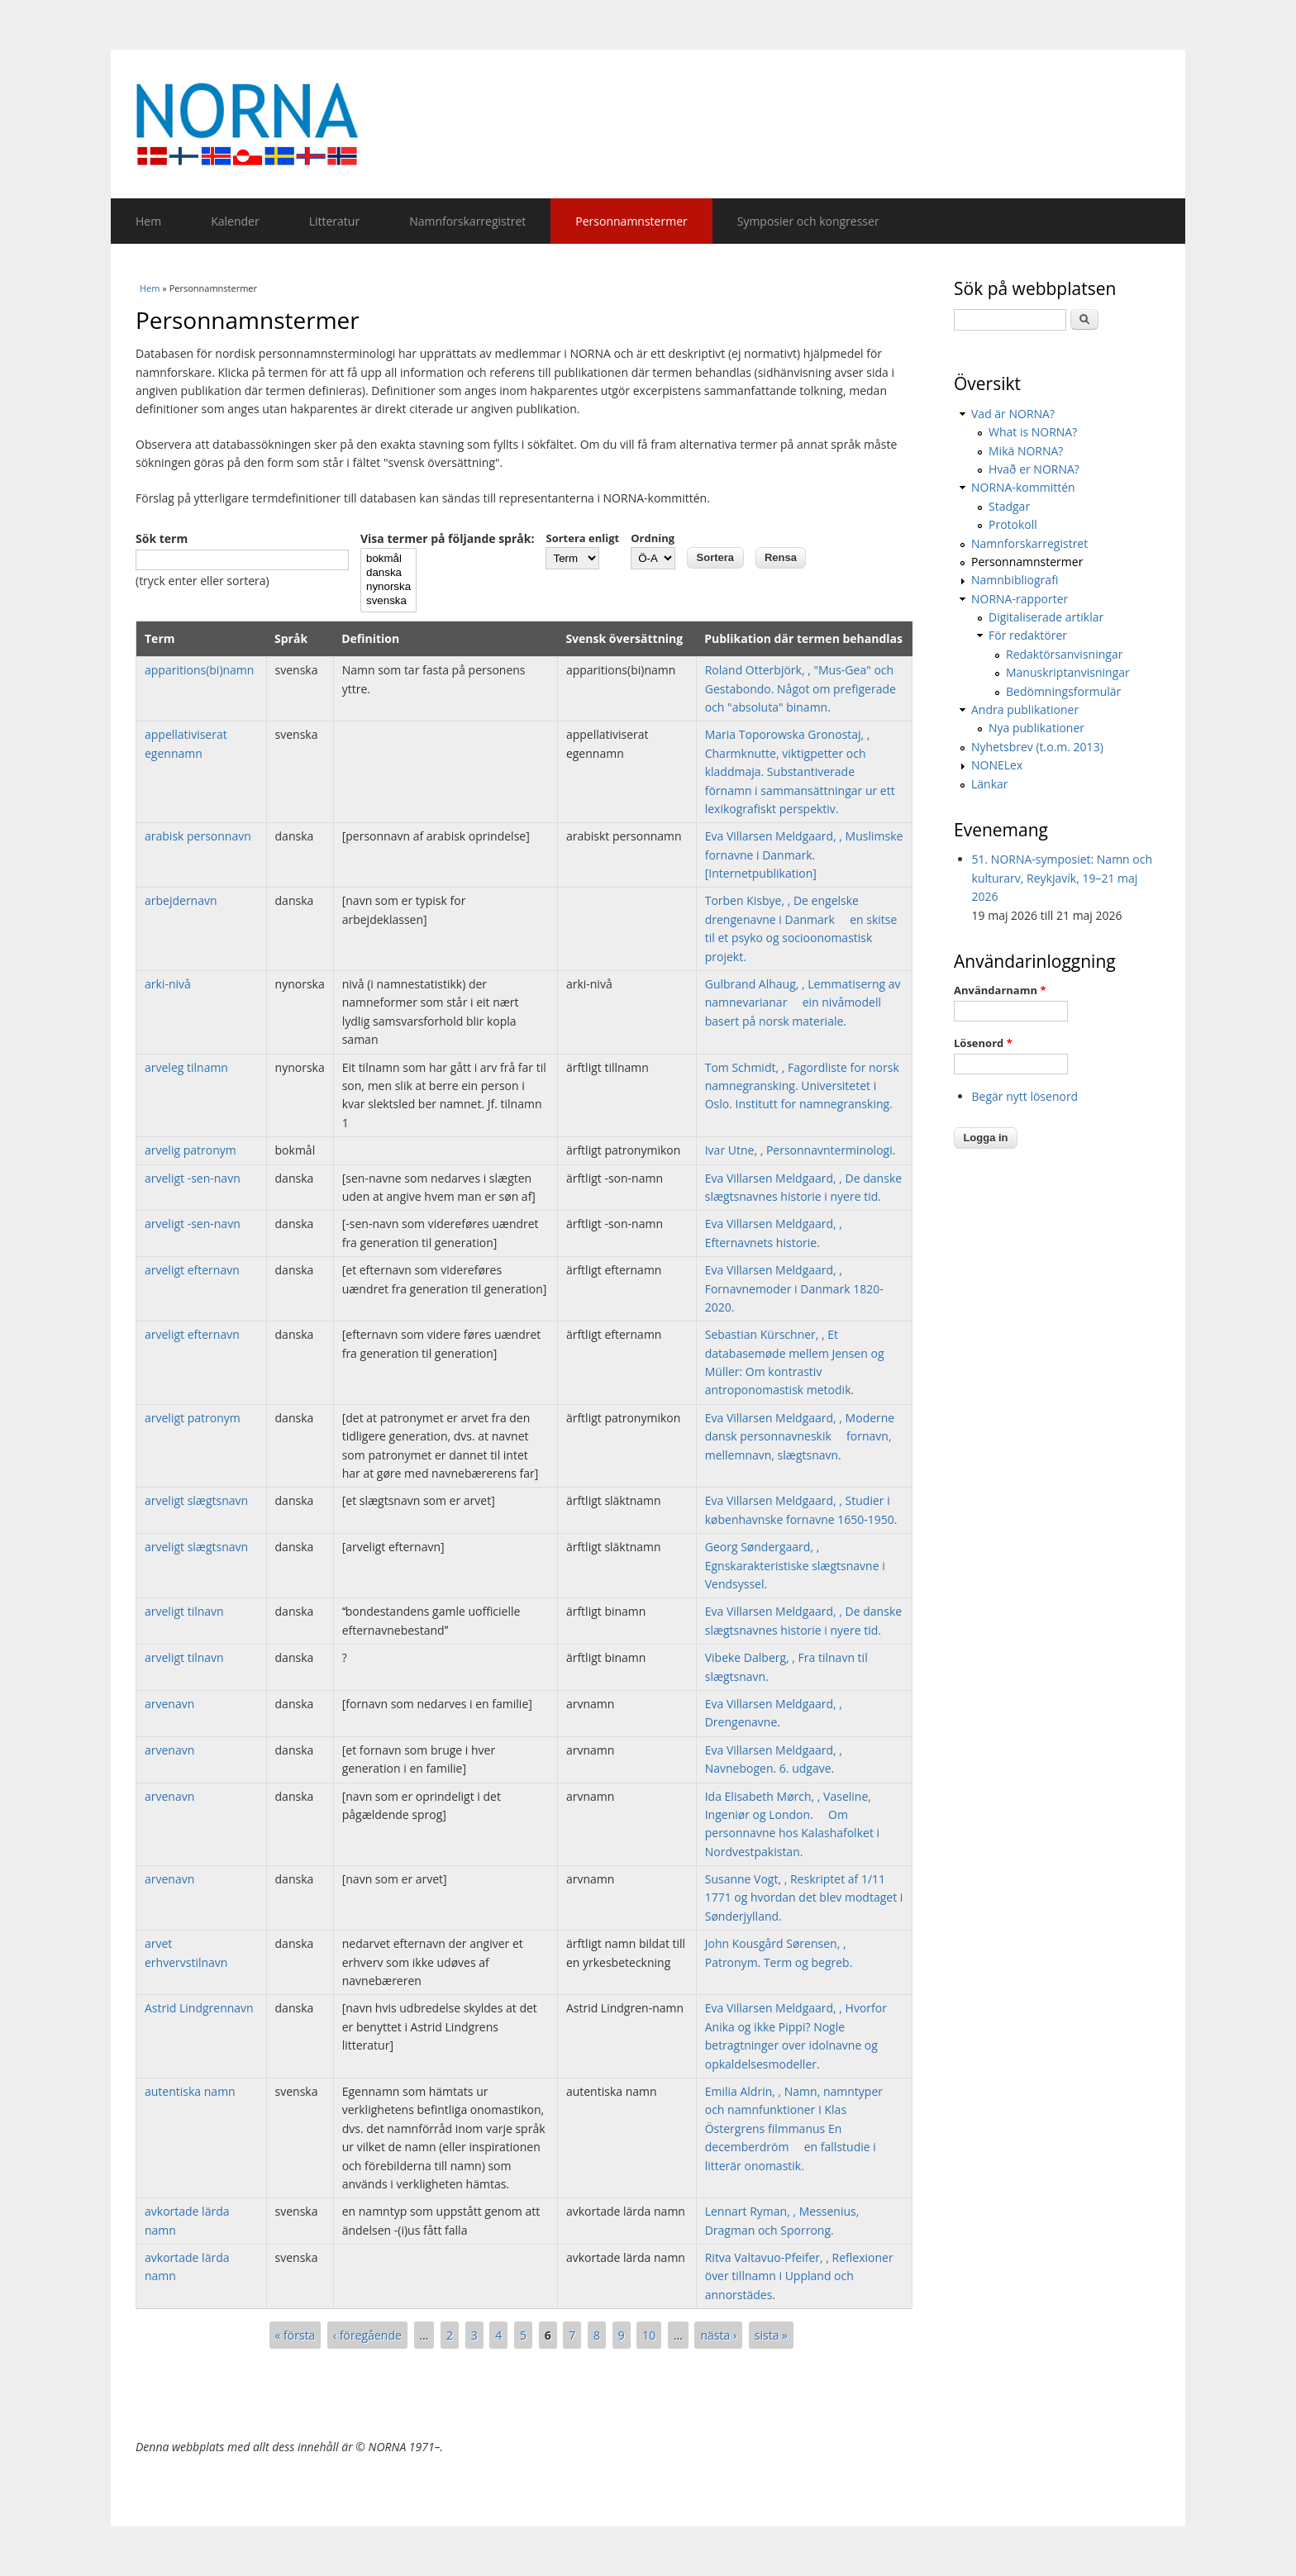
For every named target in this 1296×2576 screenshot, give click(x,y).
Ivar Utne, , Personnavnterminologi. (800, 1150)
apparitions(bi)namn (199, 670)
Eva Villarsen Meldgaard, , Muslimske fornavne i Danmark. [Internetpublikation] (804, 854)
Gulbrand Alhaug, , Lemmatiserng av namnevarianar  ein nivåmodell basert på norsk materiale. (803, 1002)
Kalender (235, 221)
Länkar (989, 784)
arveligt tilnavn (184, 1611)
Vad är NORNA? (1013, 413)
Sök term (162, 538)
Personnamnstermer (631, 221)
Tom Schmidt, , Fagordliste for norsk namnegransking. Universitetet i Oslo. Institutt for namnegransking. (802, 1085)
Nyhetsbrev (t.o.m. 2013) (1037, 747)
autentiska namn (190, 2091)
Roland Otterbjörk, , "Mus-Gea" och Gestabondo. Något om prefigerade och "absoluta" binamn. (800, 688)
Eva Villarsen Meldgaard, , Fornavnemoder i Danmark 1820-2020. (794, 1288)
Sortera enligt (582, 538)
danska (388, 573)
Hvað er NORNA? (1034, 469)
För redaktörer (1028, 635)
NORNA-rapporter (1019, 599)
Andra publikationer (1025, 709)
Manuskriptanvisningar (1068, 672)
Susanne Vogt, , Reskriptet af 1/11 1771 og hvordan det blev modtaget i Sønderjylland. (804, 1897)
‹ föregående (367, 2335)
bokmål (388, 559)
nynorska (388, 587)
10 (648, 2335)
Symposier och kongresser (808, 221)
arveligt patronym (193, 1418)
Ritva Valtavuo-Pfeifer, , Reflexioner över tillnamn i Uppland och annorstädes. (799, 2276)
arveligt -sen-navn (193, 1178)
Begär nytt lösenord (1025, 1096)
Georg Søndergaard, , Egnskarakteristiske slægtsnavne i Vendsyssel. (795, 1565)
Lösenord (983, 1043)
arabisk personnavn (198, 836)
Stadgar (1009, 506)
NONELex (996, 765)
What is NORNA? (1033, 432)
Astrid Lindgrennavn (199, 2008)
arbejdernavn (181, 900)
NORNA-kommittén (1023, 487)
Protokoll (1013, 524)
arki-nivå (168, 984)
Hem (148, 221)
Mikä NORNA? (1026, 451)
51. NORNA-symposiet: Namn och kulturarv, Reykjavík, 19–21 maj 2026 (1062, 877)
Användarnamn (1000, 990)
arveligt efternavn (192, 1270)
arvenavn (169, 1704)
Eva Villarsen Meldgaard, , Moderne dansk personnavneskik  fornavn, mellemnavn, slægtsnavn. (800, 1436)
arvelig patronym (190, 1150)
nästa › (718, 2335)
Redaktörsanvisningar (1064, 654)
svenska (388, 601)
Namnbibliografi (1014, 580)
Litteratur (334, 221)
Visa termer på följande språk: (447, 538)
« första (295, 2335)
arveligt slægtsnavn (196, 1500)
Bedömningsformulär (1063, 691)
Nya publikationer (1036, 728)
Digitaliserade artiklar (1046, 617)
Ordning (652, 538)
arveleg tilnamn (186, 1067)
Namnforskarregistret (467, 221)
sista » (771, 2335)
